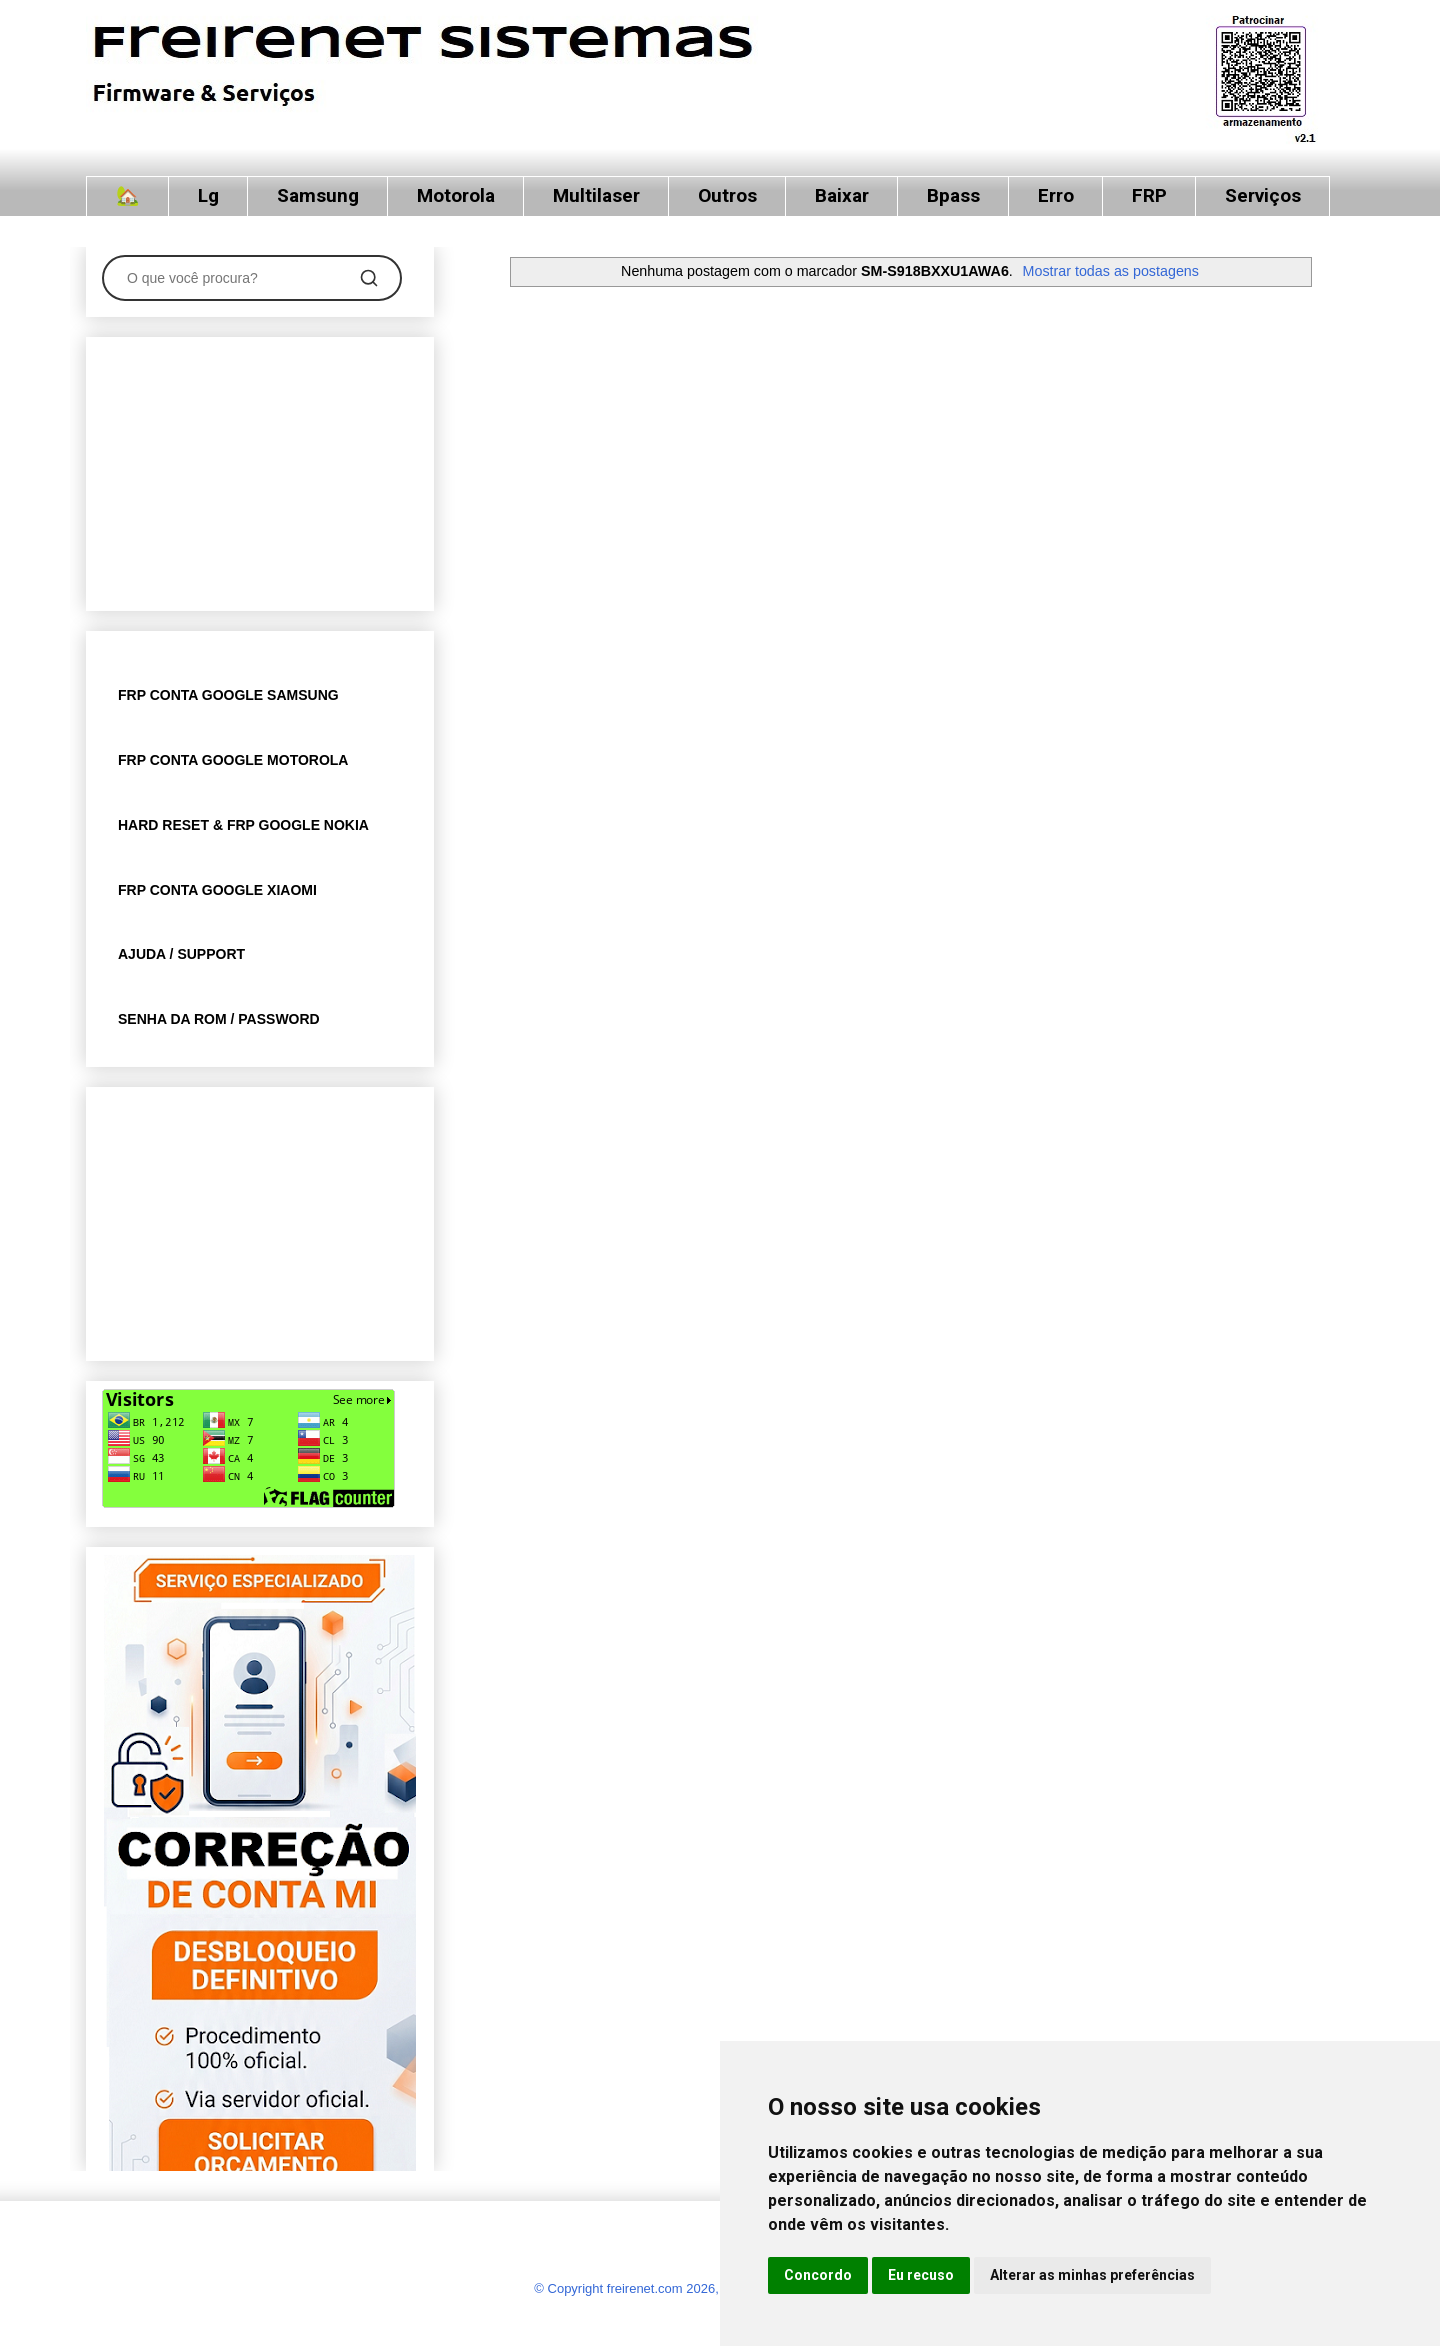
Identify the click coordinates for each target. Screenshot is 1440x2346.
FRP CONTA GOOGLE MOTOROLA (233, 760)
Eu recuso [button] (921, 2275)
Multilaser (596, 195)
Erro (1056, 195)
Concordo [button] (818, 2275)
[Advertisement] (260, 470)
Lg (208, 195)
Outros (727, 195)
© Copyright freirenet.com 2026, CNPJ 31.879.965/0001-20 (705, 2288)
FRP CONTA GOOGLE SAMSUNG (228, 695)
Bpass (953, 195)
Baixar (842, 195)
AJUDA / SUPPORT (181, 954)
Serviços (1263, 195)
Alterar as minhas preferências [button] (1092, 2275)
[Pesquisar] (369, 278)
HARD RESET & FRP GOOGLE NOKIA (243, 825)
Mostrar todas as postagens (1111, 271)
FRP (1149, 195)
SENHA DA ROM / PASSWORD (219, 1019)
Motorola (456, 195)
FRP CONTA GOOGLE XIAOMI (217, 890)
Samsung (318, 195)
